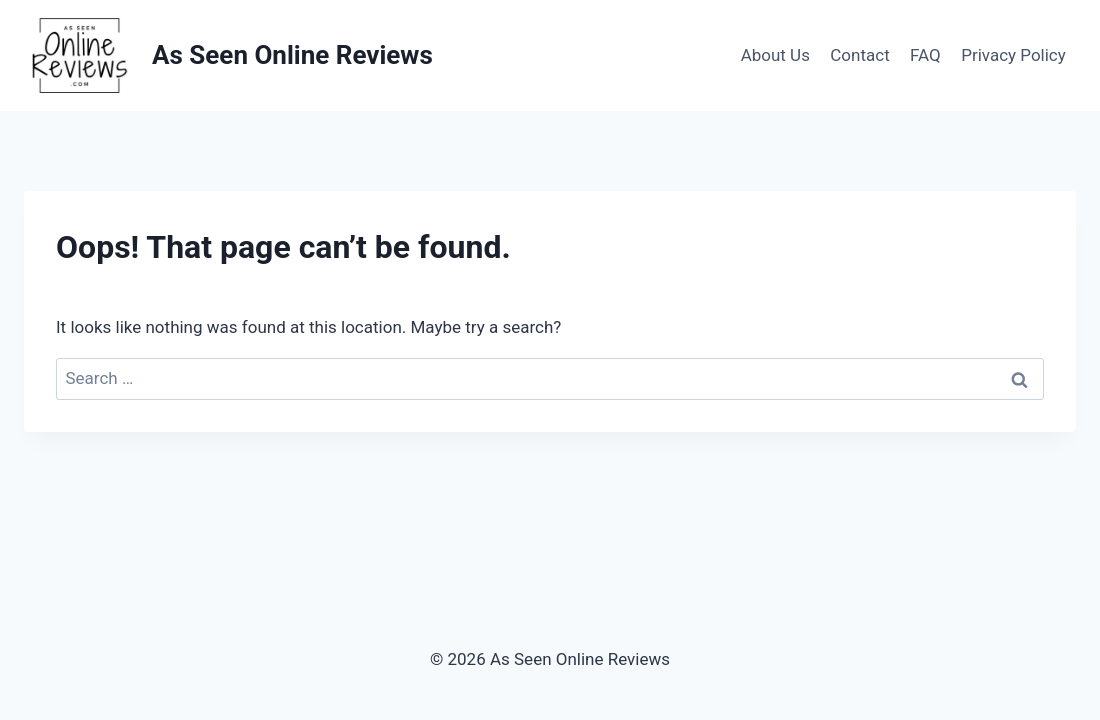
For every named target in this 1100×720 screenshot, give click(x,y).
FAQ (925, 55)
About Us (775, 55)
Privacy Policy (1013, 55)
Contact (859, 55)
